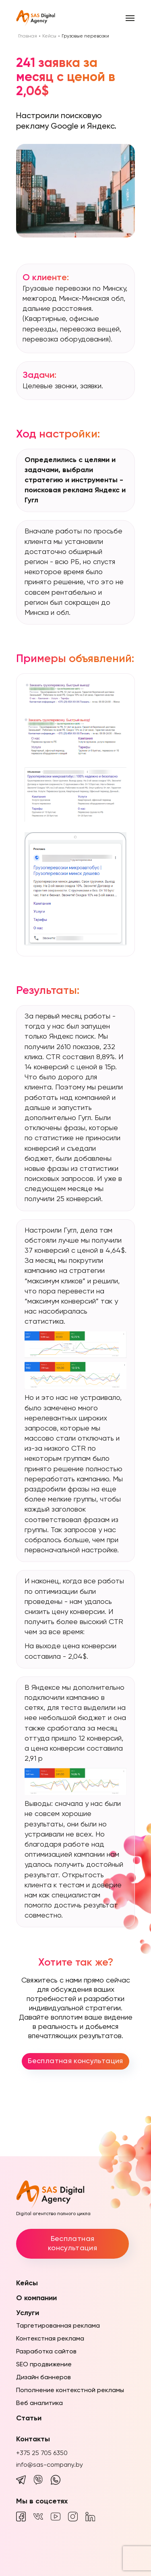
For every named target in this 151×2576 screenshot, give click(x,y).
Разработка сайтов (46, 2352)
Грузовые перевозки (85, 36)
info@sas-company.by (49, 2465)
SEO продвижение (44, 2365)
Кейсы (49, 36)
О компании (36, 2298)
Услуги (27, 2313)
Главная (27, 36)
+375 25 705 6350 (42, 2453)
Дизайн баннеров (43, 2377)
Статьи (28, 2418)
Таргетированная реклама (58, 2326)
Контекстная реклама (50, 2339)
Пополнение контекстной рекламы (70, 2390)
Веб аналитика (39, 2403)
